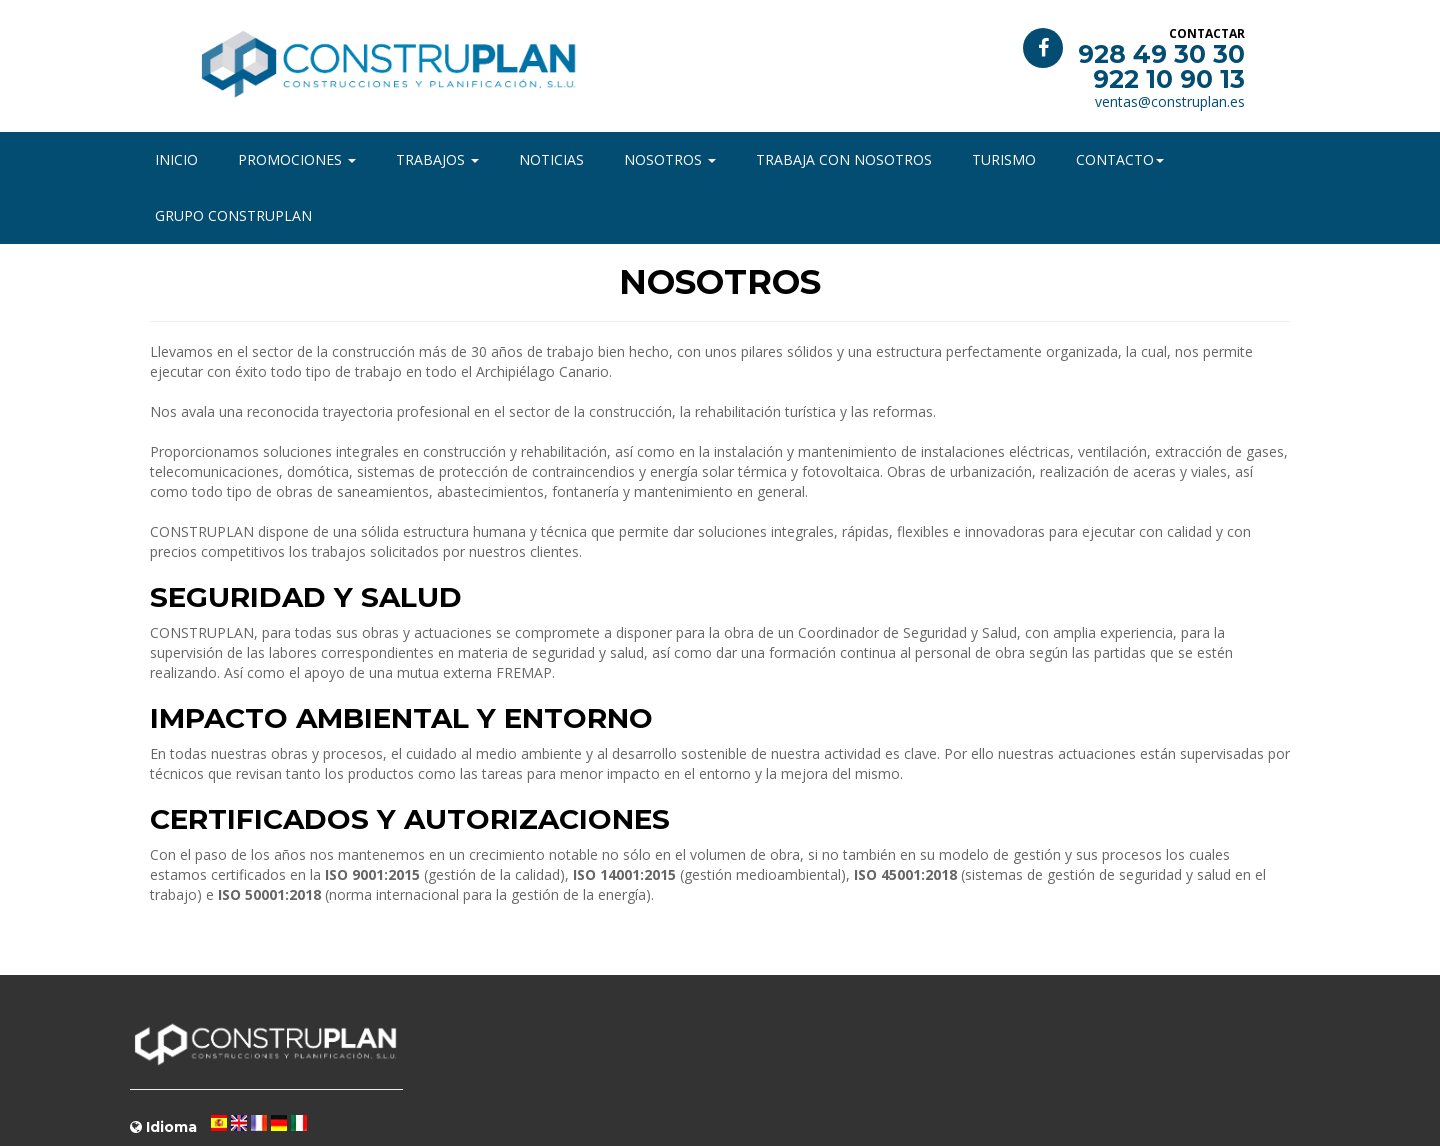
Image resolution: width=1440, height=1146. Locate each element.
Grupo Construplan (233, 215)
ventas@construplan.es (1170, 101)
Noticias (551, 159)
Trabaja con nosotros (844, 159)
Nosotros (670, 159)
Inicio (176, 159)
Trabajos (437, 159)
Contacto (1120, 159)
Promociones (297, 159)
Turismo (1004, 159)
